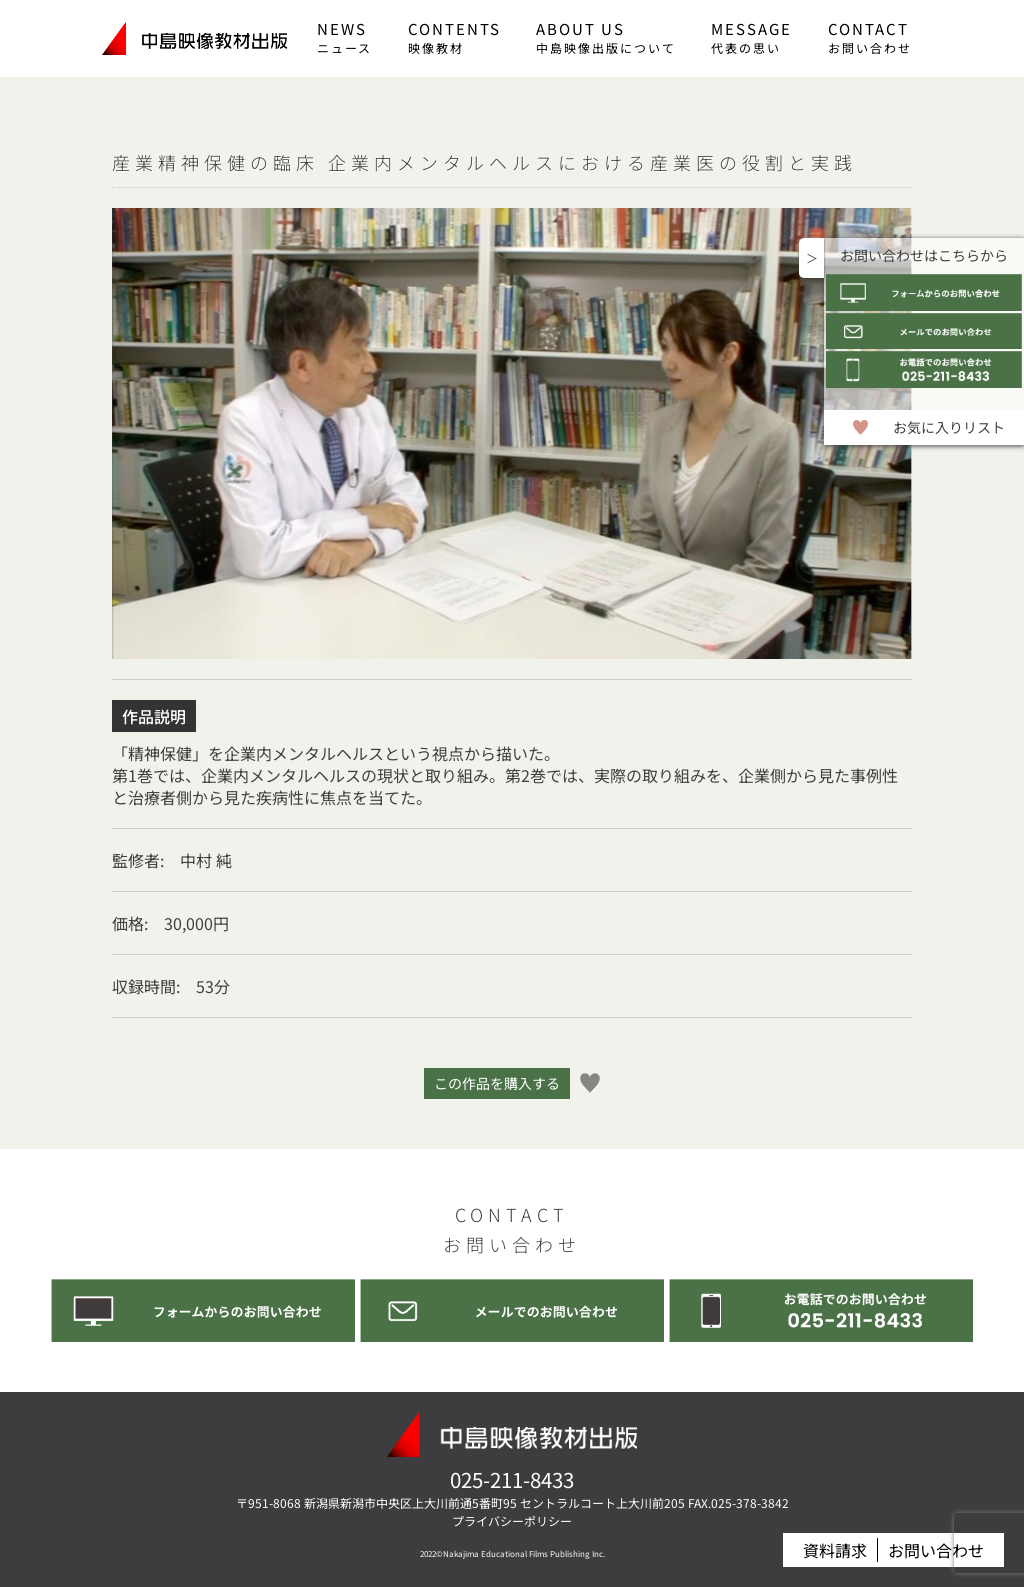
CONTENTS (454, 37)
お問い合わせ (936, 1550)
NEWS (344, 37)
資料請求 (835, 1550)
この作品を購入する (497, 1083)
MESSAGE (751, 37)
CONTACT (870, 37)
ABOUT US (606, 37)
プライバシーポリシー (512, 1520)
